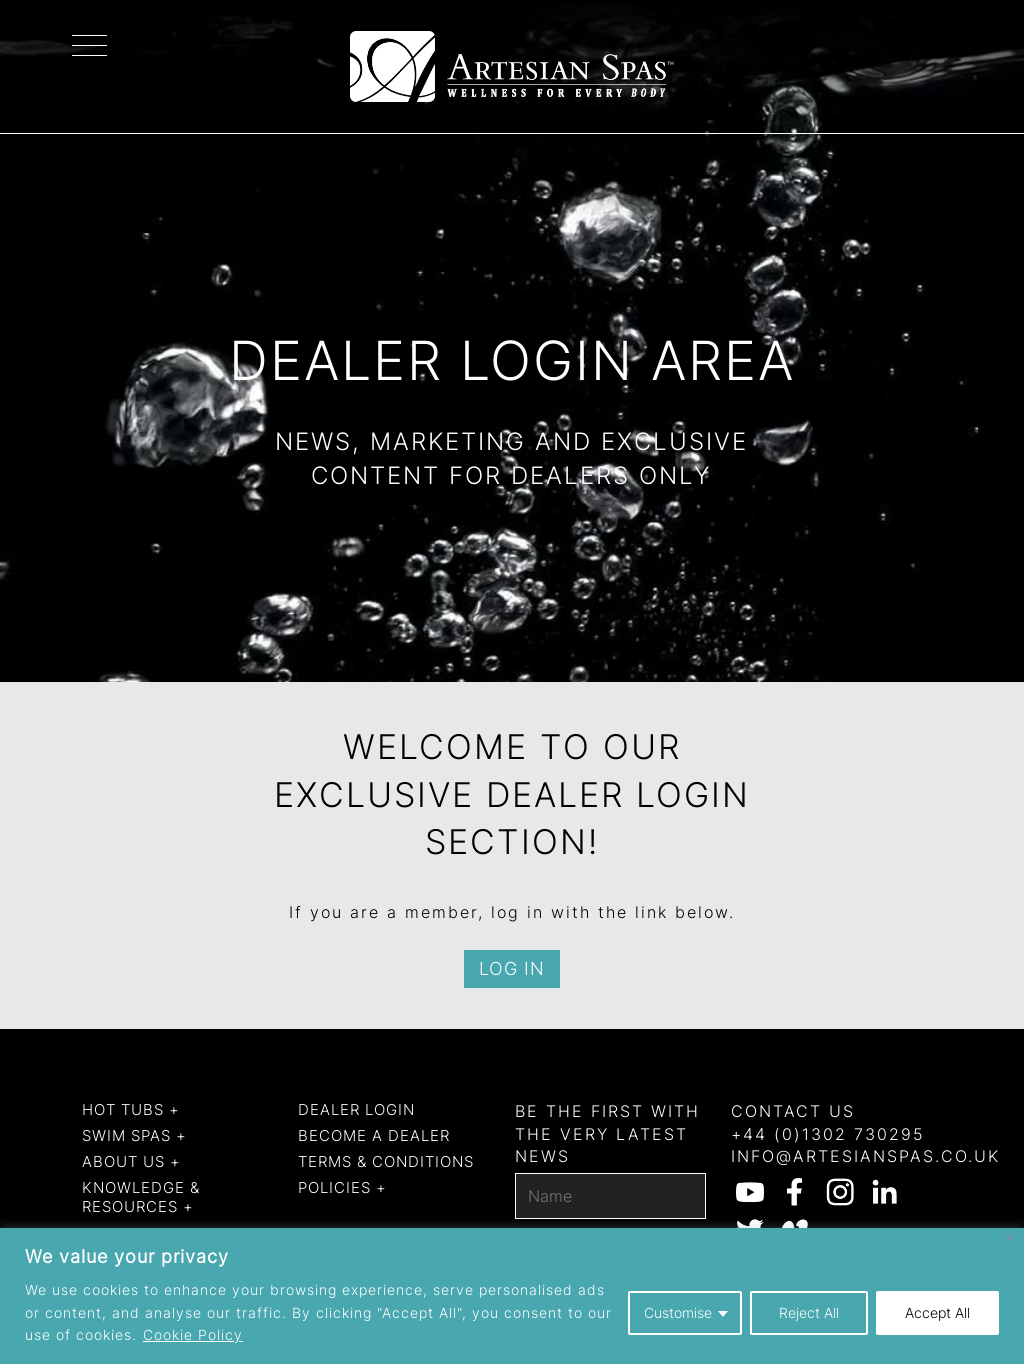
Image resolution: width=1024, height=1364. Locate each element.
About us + (131, 1161)
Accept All (937, 1312)
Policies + (342, 1187)
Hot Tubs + (131, 1109)
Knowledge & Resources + (141, 1197)
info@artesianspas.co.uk (865, 1156)
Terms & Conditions (386, 1161)
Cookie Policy (193, 1334)
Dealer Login (356, 1109)
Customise (678, 1312)
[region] (512, 1296)
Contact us (793, 1111)
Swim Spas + (134, 1135)
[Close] (1010, 1237)
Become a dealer (374, 1135)
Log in (512, 968)
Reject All (809, 1312)
